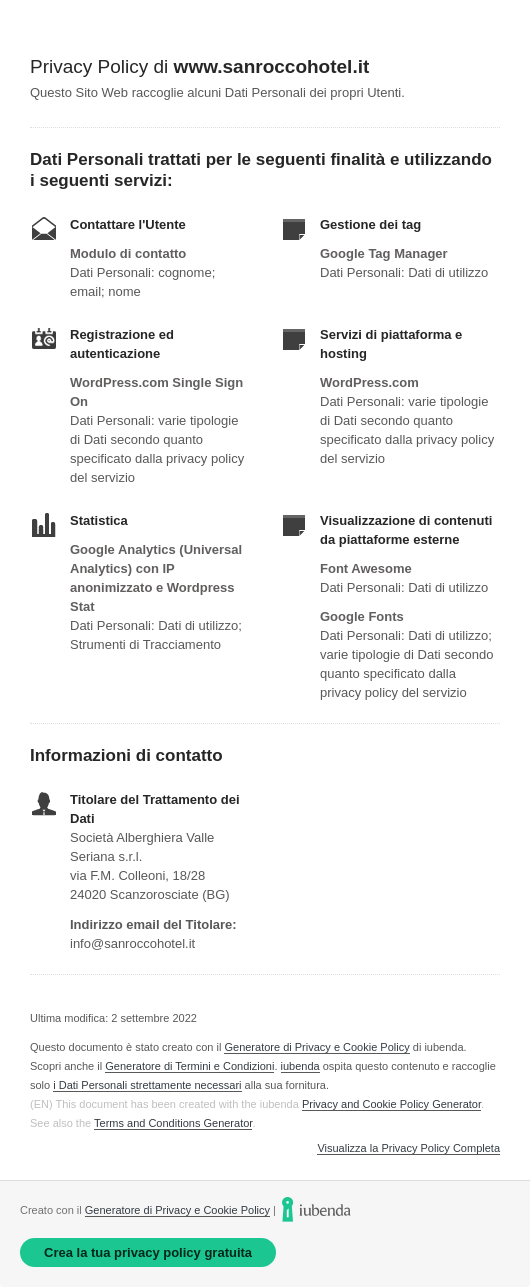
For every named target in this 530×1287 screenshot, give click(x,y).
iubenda (300, 1066)
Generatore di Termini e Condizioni (189, 1066)
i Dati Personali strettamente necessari (147, 1085)
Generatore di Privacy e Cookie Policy (316, 1047)
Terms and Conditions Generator (173, 1123)
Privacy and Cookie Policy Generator (391, 1104)
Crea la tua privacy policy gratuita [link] (148, 1252)
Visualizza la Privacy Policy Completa (408, 1148)
